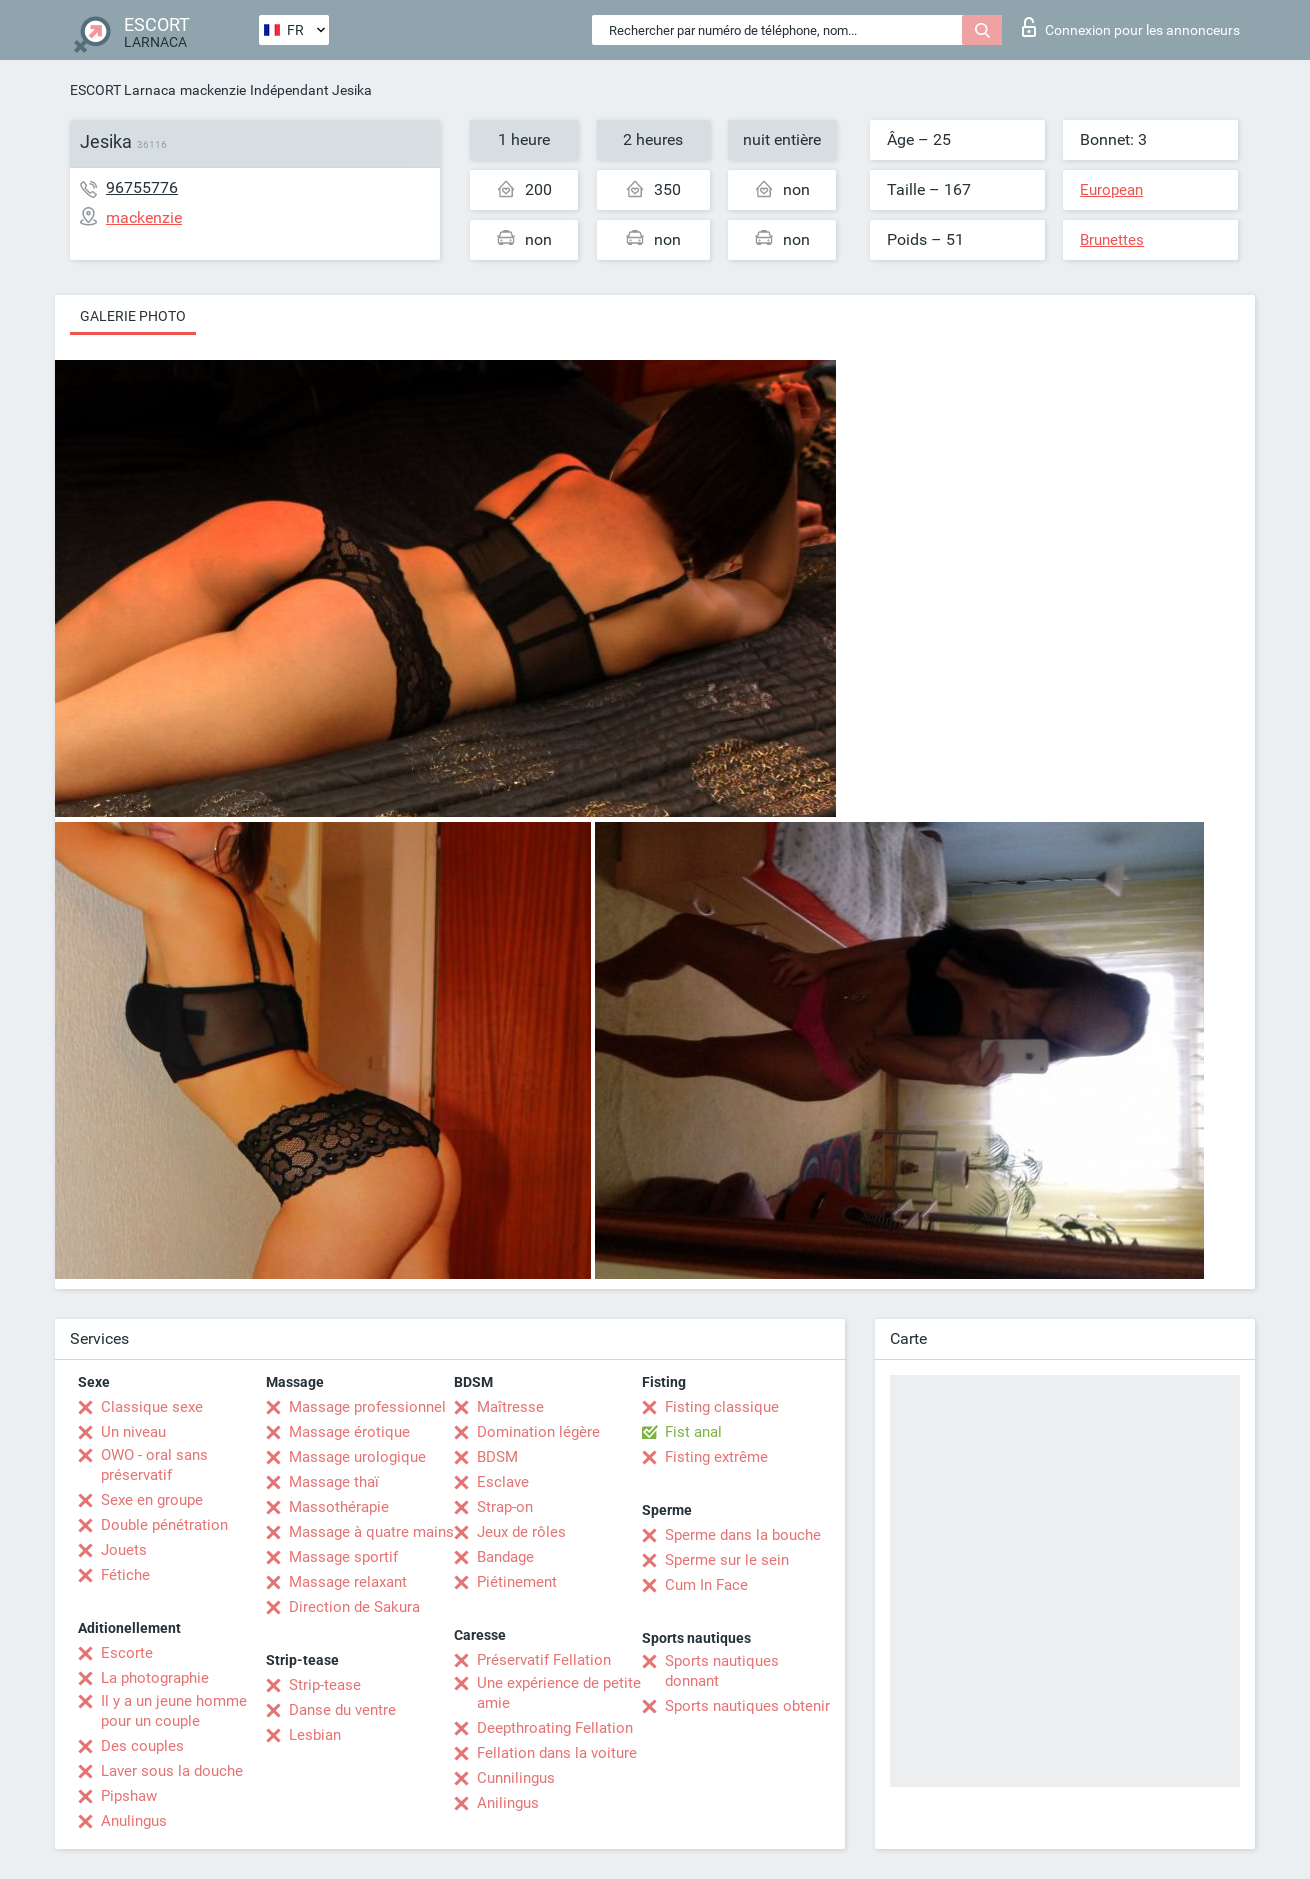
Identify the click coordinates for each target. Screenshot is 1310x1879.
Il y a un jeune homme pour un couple (174, 1711)
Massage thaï (334, 1482)
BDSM (497, 1457)
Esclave (503, 1482)
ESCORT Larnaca (123, 90)
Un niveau (133, 1432)
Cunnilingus (516, 1778)
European (1111, 190)
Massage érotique (349, 1432)
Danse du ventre (342, 1710)
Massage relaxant (348, 1582)
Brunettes (1112, 240)
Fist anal (693, 1432)
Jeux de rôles (521, 1532)
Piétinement (517, 1582)
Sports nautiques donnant (722, 1671)
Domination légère (538, 1432)
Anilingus (508, 1803)
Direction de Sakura (354, 1607)
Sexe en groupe (152, 1500)
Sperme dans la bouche (743, 1535)
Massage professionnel (367, 1407)
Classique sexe (152, 1407)
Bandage (505, 1557)
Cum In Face (706, 1585)
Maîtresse (510, 1407)
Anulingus (134, 1821)
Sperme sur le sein (727, 1560)
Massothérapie (339, 1507)
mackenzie (213, 90)
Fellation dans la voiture (557, 1753)
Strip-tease (325, 1685)
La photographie (155, 1678)
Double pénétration (164, 1525)
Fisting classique (722, 1407)
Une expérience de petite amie (559, 1693)
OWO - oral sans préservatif (154, 1465)
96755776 (142, 187)
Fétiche (125, 1575)
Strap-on (505, 1507)
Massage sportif (343, 1557)
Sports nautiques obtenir (747, 1706)
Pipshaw (129, 1796)
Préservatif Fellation (544, 1660)
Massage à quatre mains (371, 1532)
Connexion (1131, 27)
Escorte (127, 1653)
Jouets (124, 1550)
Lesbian (315, 1735)
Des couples (142, 1746)
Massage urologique (357, 1457)
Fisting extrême (716, 1457)
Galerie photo (133, 316)
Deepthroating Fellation (555, 1728)
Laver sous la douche (172, 1771)
